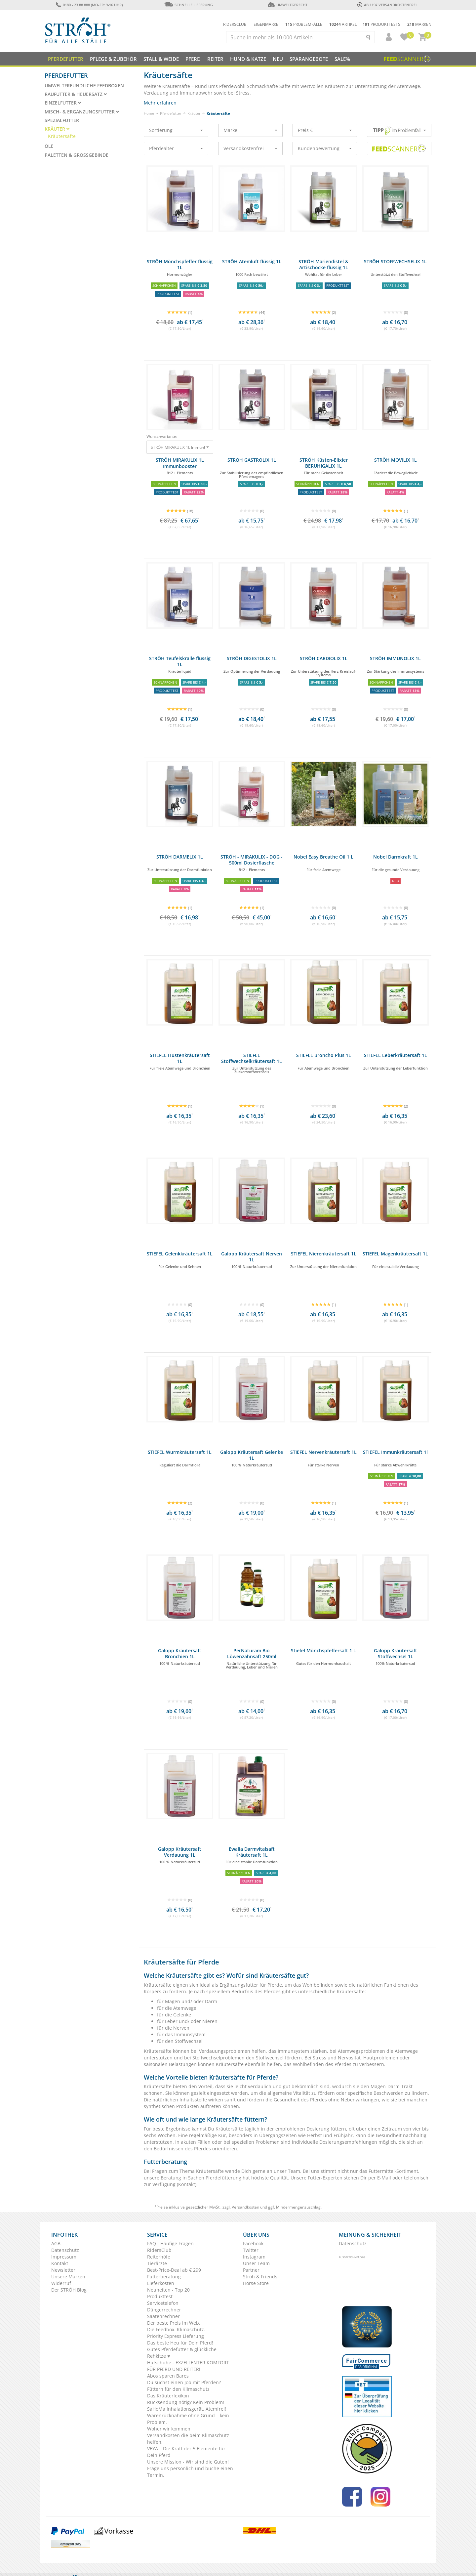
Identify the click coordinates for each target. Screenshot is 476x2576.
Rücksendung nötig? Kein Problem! (185, 2402)
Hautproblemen (381, 2057)
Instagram (254, 2257)
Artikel (343, 24)
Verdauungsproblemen (225, 2051)
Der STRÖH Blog (69, 2290)
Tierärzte (157, 2263)
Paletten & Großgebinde (76, 155)
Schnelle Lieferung (188, 4)
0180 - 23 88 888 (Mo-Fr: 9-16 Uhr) (89, 4)
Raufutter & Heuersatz (76, 94)
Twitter (250, 2250)
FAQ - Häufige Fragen (170, 2243)
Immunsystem (294, 2051)
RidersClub (159, 2250)
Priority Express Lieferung (175, 2336)
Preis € (325, 130)
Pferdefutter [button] (65, 59)
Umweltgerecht (287, 4)
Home (149, 113)
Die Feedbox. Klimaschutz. (176, 2329)
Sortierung (176, 130)
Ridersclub (235, 24)
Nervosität (349, 2057)
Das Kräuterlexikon (168, 2395)
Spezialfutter (62, 120)
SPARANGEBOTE (309, 59)
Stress (320, 2057)
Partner (251, 2270)
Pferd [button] (193, 59)
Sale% (342, 59)
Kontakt (186, 2184)
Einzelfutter (63, 103)
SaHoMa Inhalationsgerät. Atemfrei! (186, 2409)
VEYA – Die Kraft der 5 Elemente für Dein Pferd (186, 2451)
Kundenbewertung (325, 148)
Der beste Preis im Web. (173, 2323)
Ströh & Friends (260, 2276)
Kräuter (194, 113)
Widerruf (61, 2283)
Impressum (63, 2257)
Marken (419, 24)
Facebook (253, 2243)
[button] (386, 37)
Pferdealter (176, 148)
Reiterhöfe (158, 2257)
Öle (49, 146)
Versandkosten (245, 2207)
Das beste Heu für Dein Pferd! (180, 2343)
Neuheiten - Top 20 (168, 2290)
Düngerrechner (164, 2309)
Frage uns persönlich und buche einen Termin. (190, 2471)
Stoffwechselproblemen (219, 2057)
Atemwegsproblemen (362, 2051)
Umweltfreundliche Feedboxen (84, 86)
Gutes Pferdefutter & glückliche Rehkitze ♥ (182, 2352)
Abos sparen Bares (168, 2376)
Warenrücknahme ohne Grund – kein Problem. (188, 2418)
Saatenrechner (163, 2316)
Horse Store (256, 2283)
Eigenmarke (266, 24)
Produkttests (381, 24)
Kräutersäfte (62, 136)
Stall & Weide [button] (161, 59)
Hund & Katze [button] (248, 59)
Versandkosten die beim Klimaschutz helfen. (188, 2438)
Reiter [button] (215, 59)
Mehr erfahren (160, 103)
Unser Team (256, 2263)
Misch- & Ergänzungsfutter (82, 112)
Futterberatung (164, 2276)
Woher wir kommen (168, 2429)
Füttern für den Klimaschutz (178, 2389)
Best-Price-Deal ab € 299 (174, 2270)
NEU (278, 59)
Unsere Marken (68, 2276)
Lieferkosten (160, 2283)
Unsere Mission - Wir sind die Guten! (188, 2462)
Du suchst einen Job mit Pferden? (184, 2382)
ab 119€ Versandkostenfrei (386, 4)
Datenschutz (65, 2250)
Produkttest (160, 2296)
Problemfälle (303, 24)
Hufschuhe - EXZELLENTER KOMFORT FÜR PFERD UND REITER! (188, 2365)
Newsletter (63, 2270)
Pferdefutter (170, 113)
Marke (250, 130)
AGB (55, 2243)
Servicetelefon (162, 2303)
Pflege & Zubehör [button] (113, 59)
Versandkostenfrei (250, 148)
